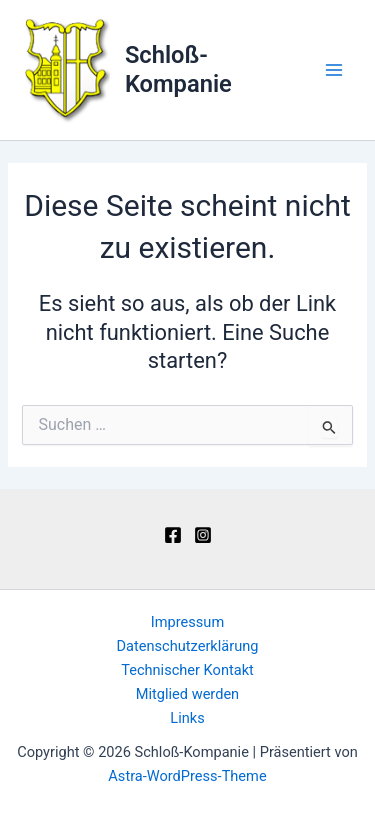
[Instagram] (203, 535)
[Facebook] (173, 535)
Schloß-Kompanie (178, 69)
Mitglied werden (187, 694)
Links (187, 718)
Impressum (187, 622)
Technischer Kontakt (187, 670)
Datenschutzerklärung (188, 646)
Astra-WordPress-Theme (187, 776)
